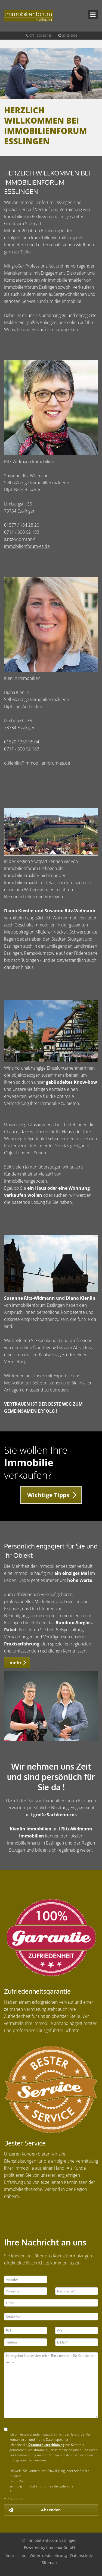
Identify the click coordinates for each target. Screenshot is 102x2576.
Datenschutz (81, 2555)
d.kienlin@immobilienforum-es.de (37, 763)
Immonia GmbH (60, 2547)
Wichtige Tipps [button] (48, 1495)
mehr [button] (16, 1663)
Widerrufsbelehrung (48, 2555)
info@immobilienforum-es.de (35, 2486)
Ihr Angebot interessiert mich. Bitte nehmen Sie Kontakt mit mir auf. (51, 2385)
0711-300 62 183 (40, 35)
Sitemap (49, 2562)
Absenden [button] (51, 2509)
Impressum (16, 2555)
